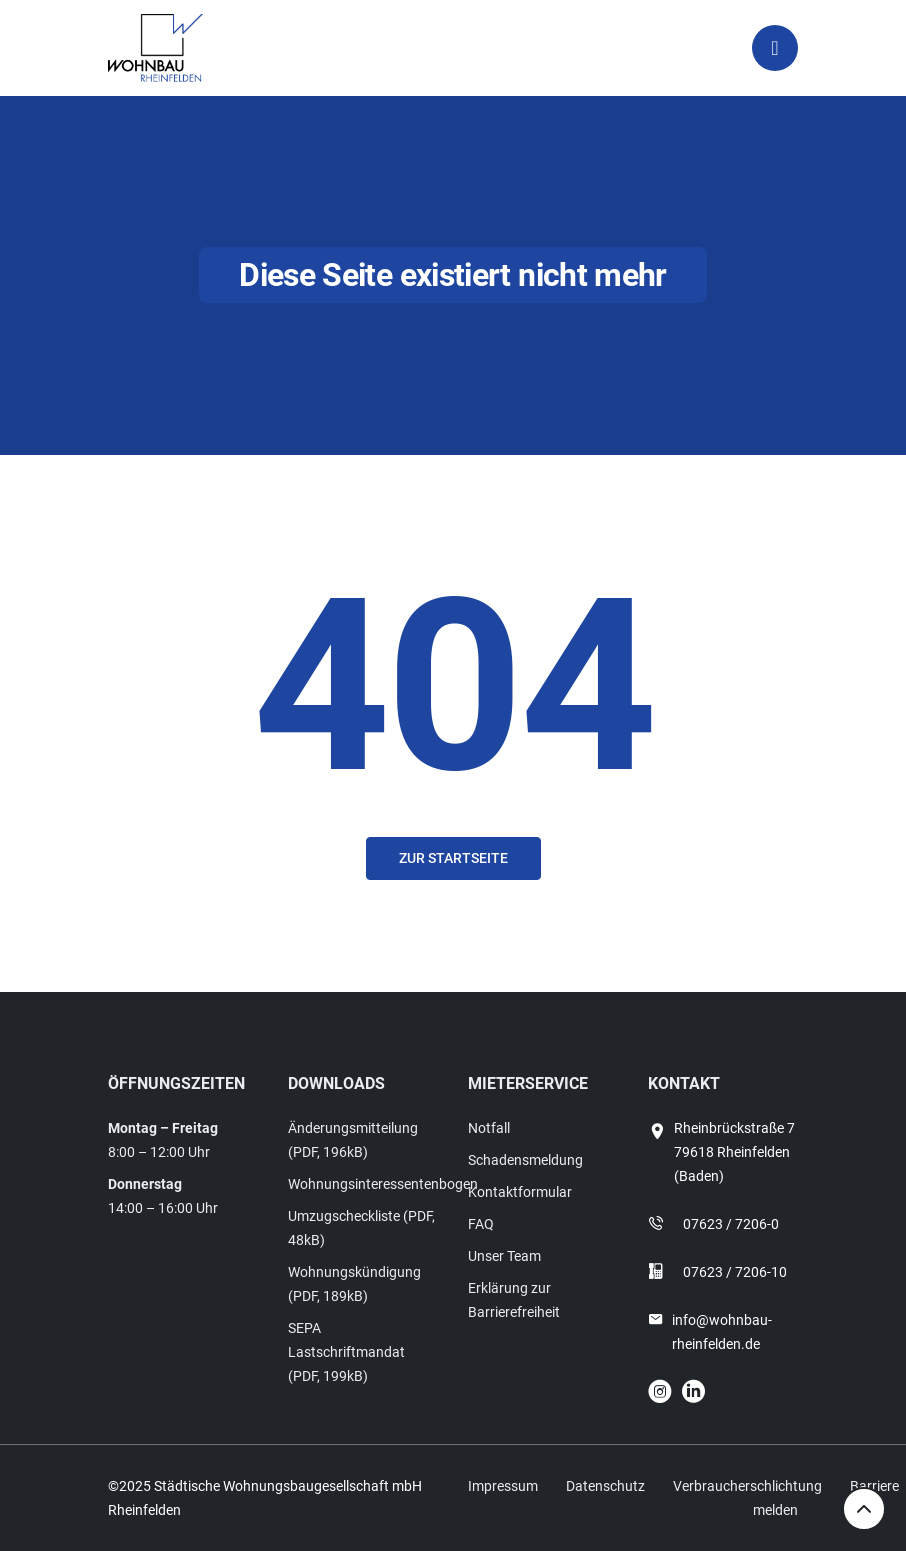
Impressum (503, 1486)
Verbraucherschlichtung (747, 1486)
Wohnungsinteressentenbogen (383, 1184)
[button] (44, 1507)
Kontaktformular (520, 1192)
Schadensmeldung (525, 1160)
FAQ (481, 1224)
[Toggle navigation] (775, 48)
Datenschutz (605, 1486)
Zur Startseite (453, 858)
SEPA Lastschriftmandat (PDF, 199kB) (346, 1352)
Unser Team (504, 1256)
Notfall (489, 1128)
